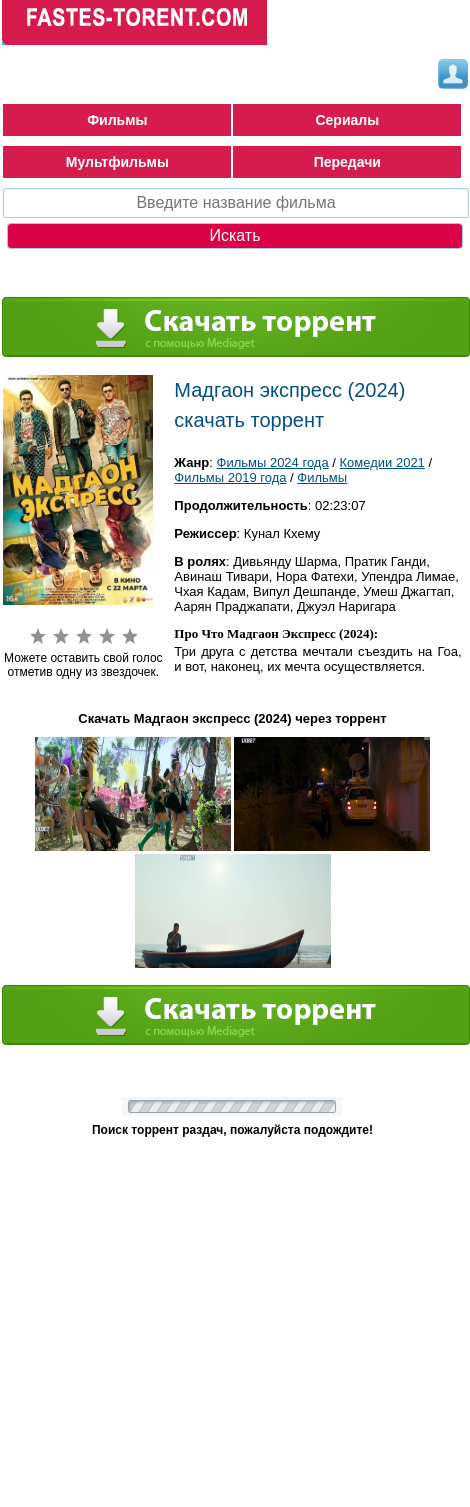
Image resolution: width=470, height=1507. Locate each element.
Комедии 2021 (382, 462)
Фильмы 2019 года (230, 477)
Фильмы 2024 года (273, 462)
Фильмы (117, 120)
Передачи (347, 162)
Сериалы (347, 120)
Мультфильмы (117, 162)
